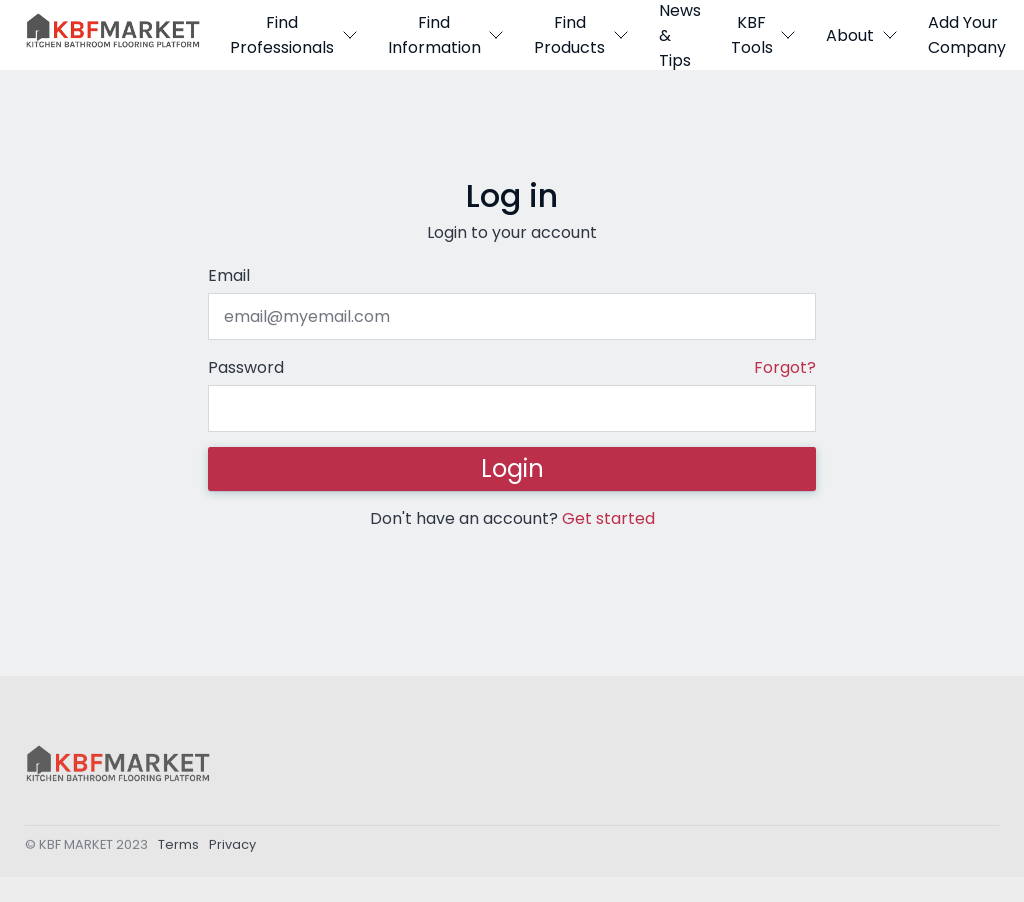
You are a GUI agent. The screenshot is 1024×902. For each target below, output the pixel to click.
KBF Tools (764, 35)
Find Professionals (294, 35)
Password (246, 367)
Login (512, 468)
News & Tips (680, 35)
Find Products (581, 35)
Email (229, 275)
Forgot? (785, 367)
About (862, 35)
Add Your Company (967, 35)
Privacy (232, 847)
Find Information (446, 35)
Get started (608, 518)
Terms (178, 847)
